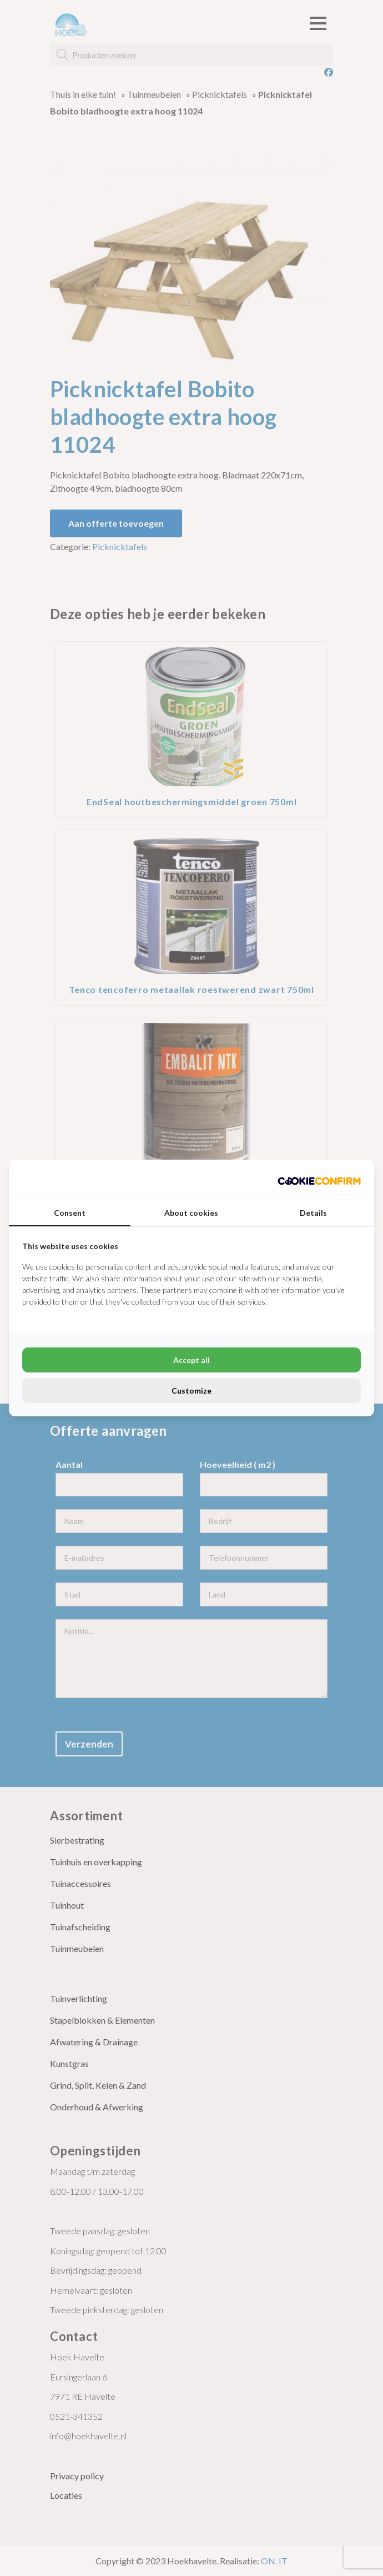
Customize (191, 1390)
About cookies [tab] (191, 1212)
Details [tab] (313, 1212)
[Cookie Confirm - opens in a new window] (319, 1179)
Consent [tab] (69, 1212)
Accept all (191, 1360)
